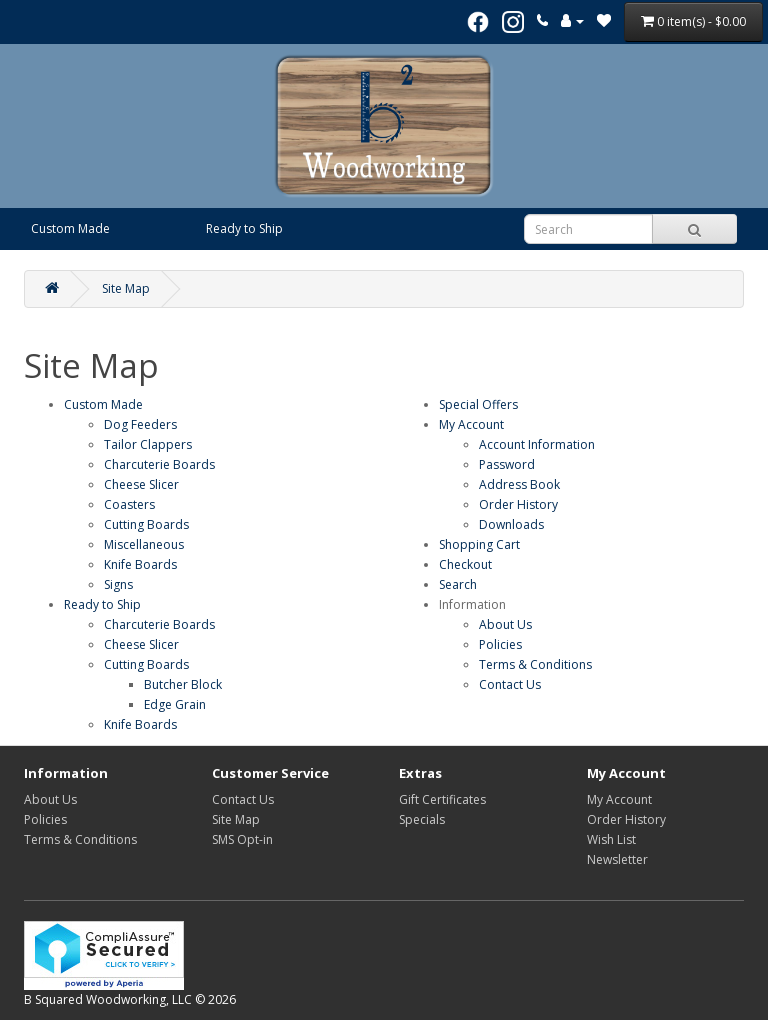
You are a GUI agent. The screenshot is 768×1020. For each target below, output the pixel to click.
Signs (118, 584)
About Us (505, 624)
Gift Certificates (442, 799)
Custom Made (70, 228)
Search (458, 584)
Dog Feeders (140, 424)
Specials (422, 819)
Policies (500, 644)
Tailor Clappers (148, 444)
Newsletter (617, 859)
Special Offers (478, 404)
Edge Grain (175, 704)
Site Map (126, 288)
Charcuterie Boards (159, 464)
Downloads (511, 524)
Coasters (129, 504)
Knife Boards (140, 564)
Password (507, 464)
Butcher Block (183, 684)
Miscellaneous (144, 544)
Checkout (465, 564)
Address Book (519, 484)
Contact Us (510, 684)
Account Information (537, 444)
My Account (471, 424)
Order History (518, 504)
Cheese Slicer (141, 484)
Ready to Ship (244, 228)
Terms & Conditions (535, 664)
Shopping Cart (479, 544)
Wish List (611, 839)
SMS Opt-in (242, 839)
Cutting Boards (146, 524)
